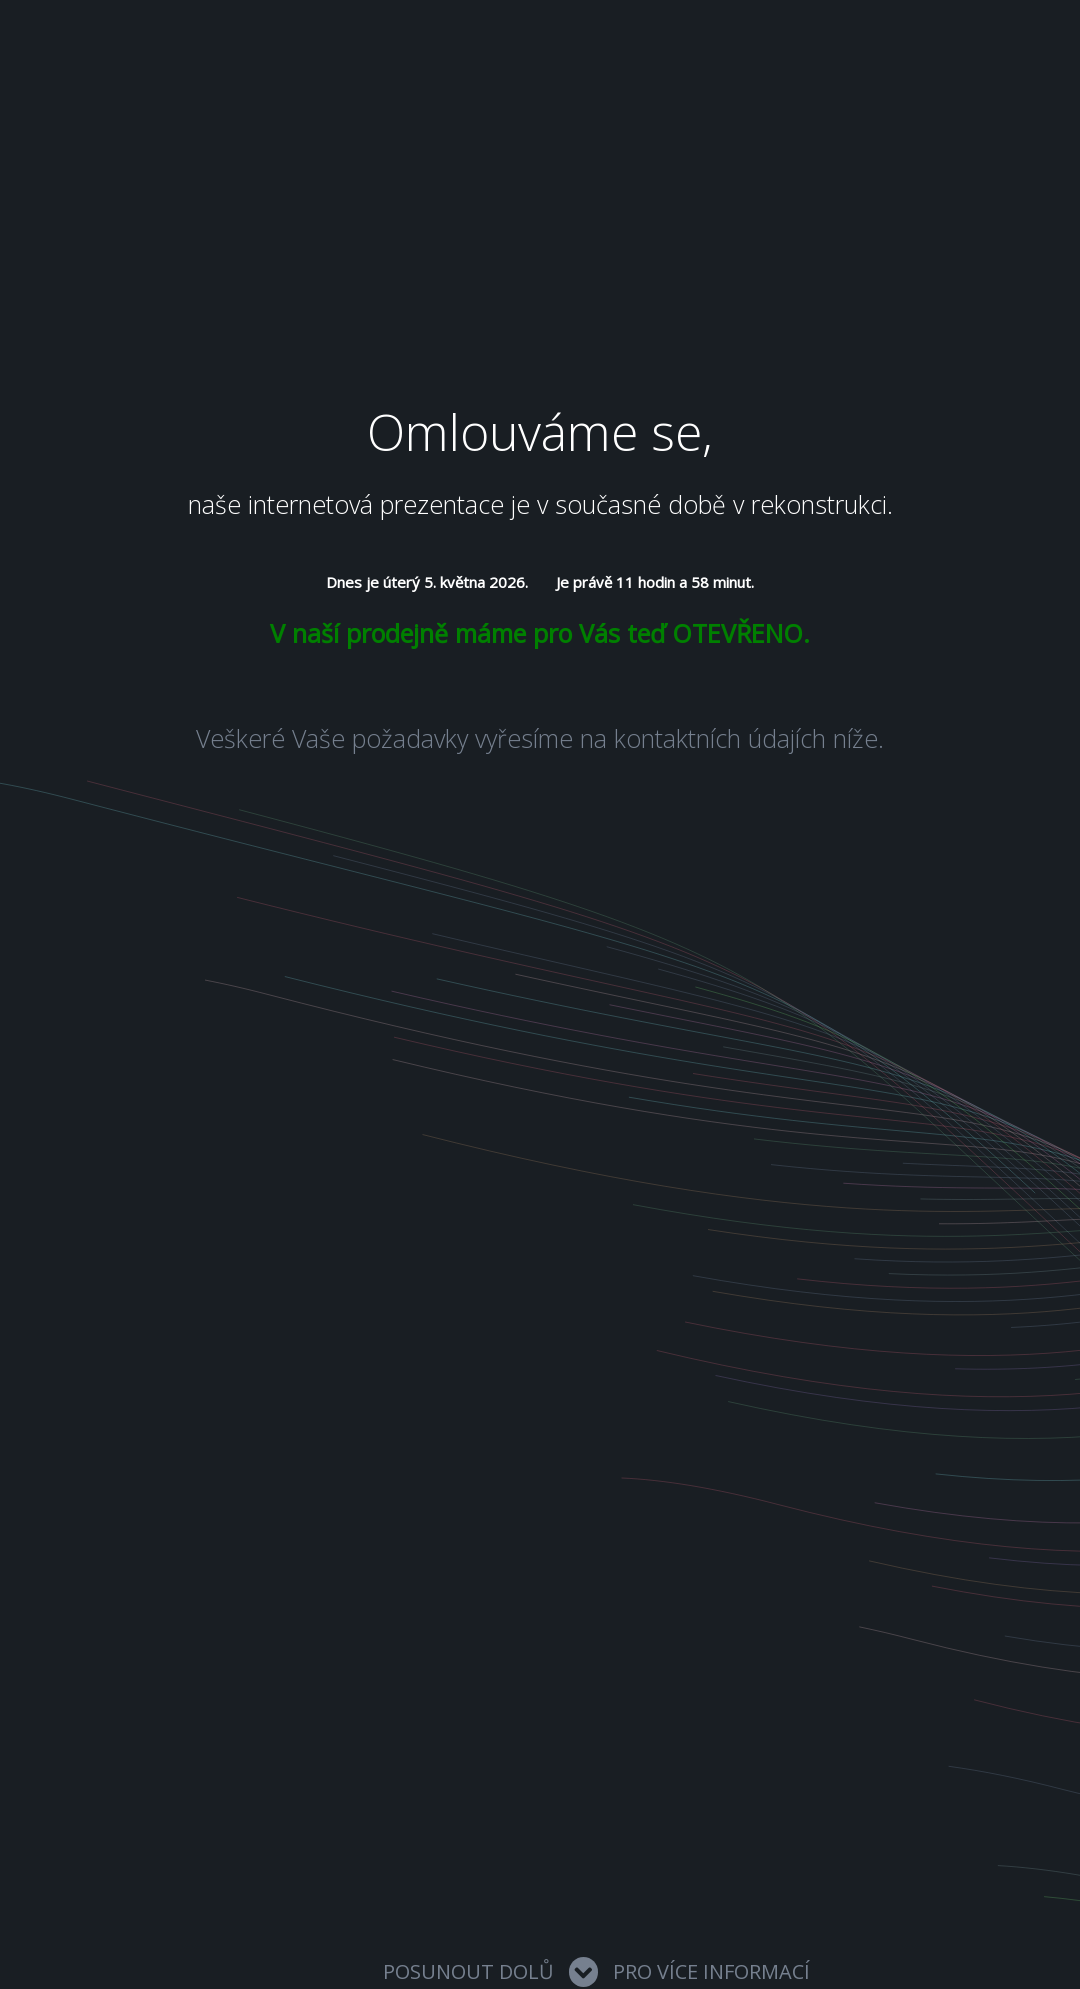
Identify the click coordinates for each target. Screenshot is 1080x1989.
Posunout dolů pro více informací (596, 1972)
